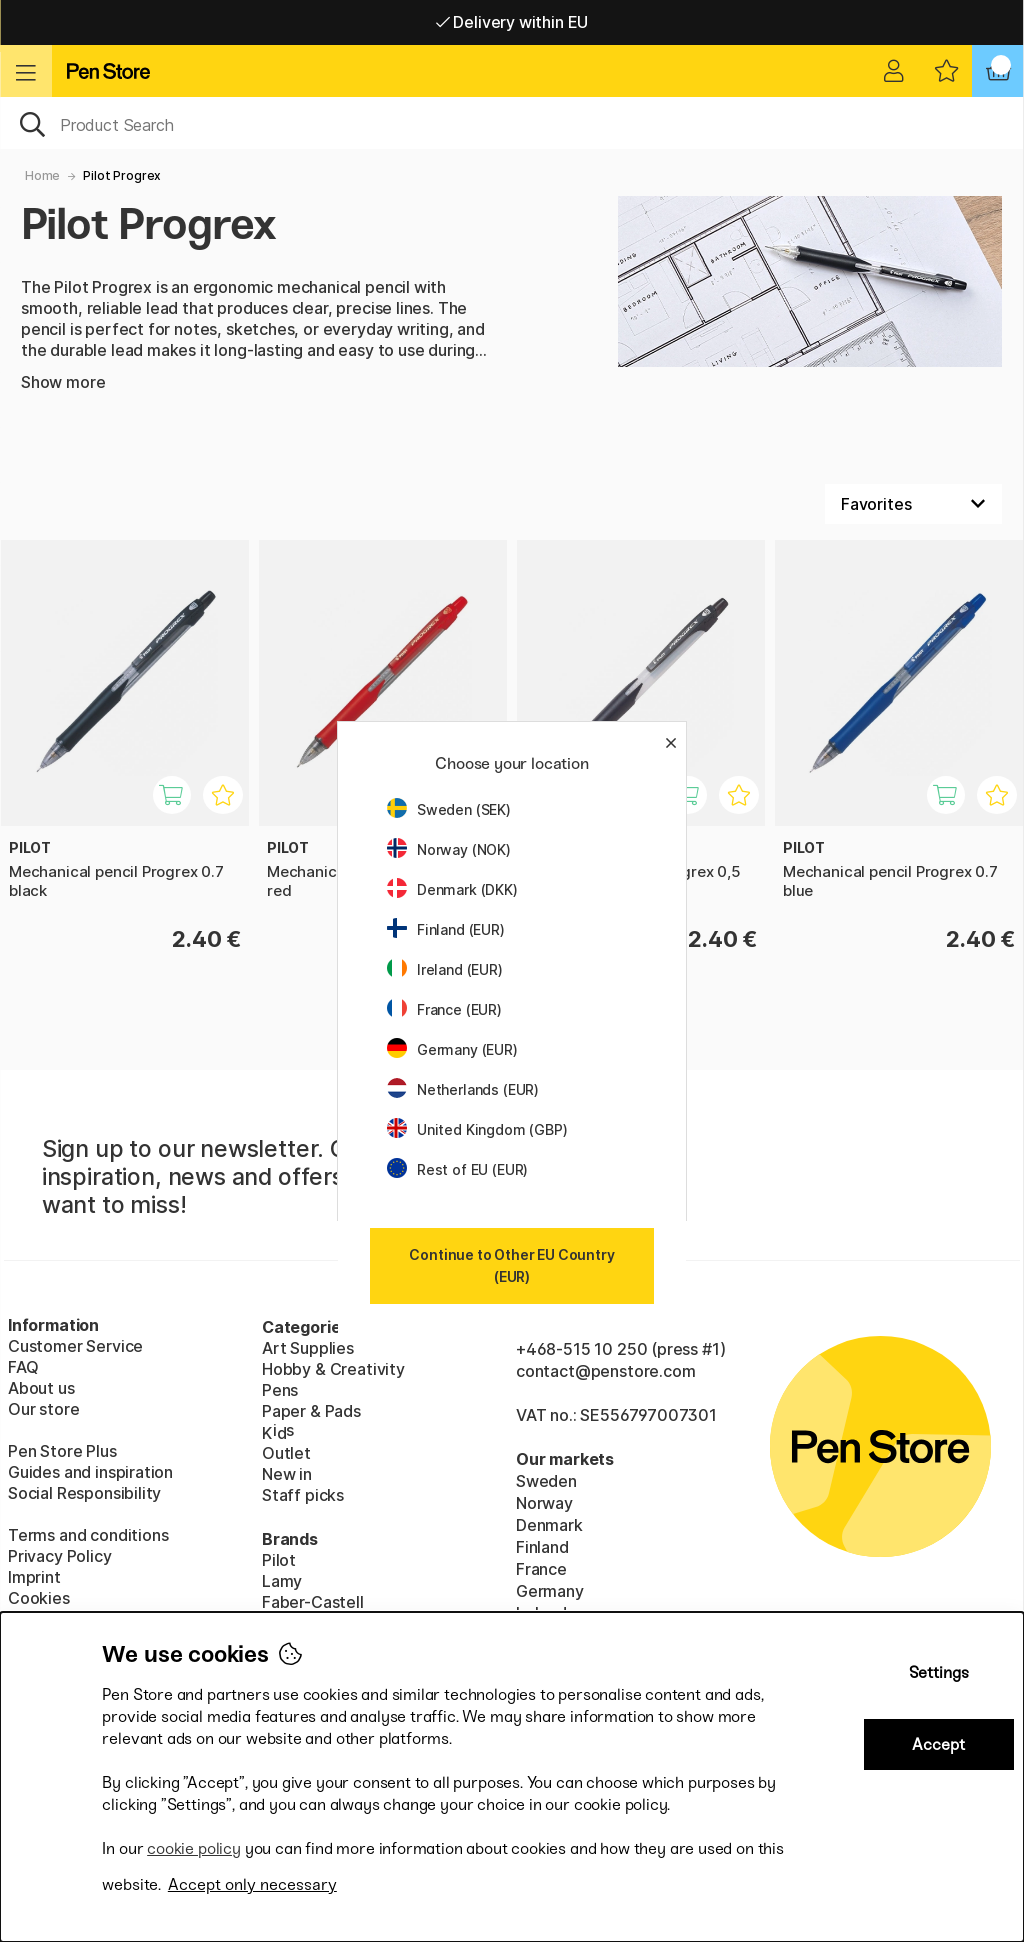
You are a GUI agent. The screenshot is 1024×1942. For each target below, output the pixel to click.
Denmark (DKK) (452, 889)
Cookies (39, 1598)
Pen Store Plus (62, 1451)
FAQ (23, 1367)
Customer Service (75, 1346)
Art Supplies (308, 1348)
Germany (550, 1591)
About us (41, 1388)
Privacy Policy (60, 1556)
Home (42, 175)
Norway (544, 1503)
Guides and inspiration (90, 1472)
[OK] (512, 123)
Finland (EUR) (446, 929)
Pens (280, 1390)
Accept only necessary (252, 1884)
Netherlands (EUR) (463, 1089)
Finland (542, 1547)
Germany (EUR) (452, 1049)
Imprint (34, 1577)
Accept (938, 1744)
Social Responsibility (84, 1493)
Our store (43, 1409)
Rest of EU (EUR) (457, 1169)
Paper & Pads (311, 1411)
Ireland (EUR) (445, 969)
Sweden (546, 1481)
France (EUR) (444, 1009)
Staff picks (303, 1495)
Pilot (279, 1560)
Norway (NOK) (449, 849)
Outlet (286, 1453)
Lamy (282, 1581)
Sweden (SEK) (449, 809)
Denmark (549, 1525)
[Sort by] (913, 504)
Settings (939, 1672)
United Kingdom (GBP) (477, 1129)
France (541, 1569)
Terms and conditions (88, 1535)
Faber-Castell (313, 1602)
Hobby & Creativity (333, 1369)
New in (287, 1474)
